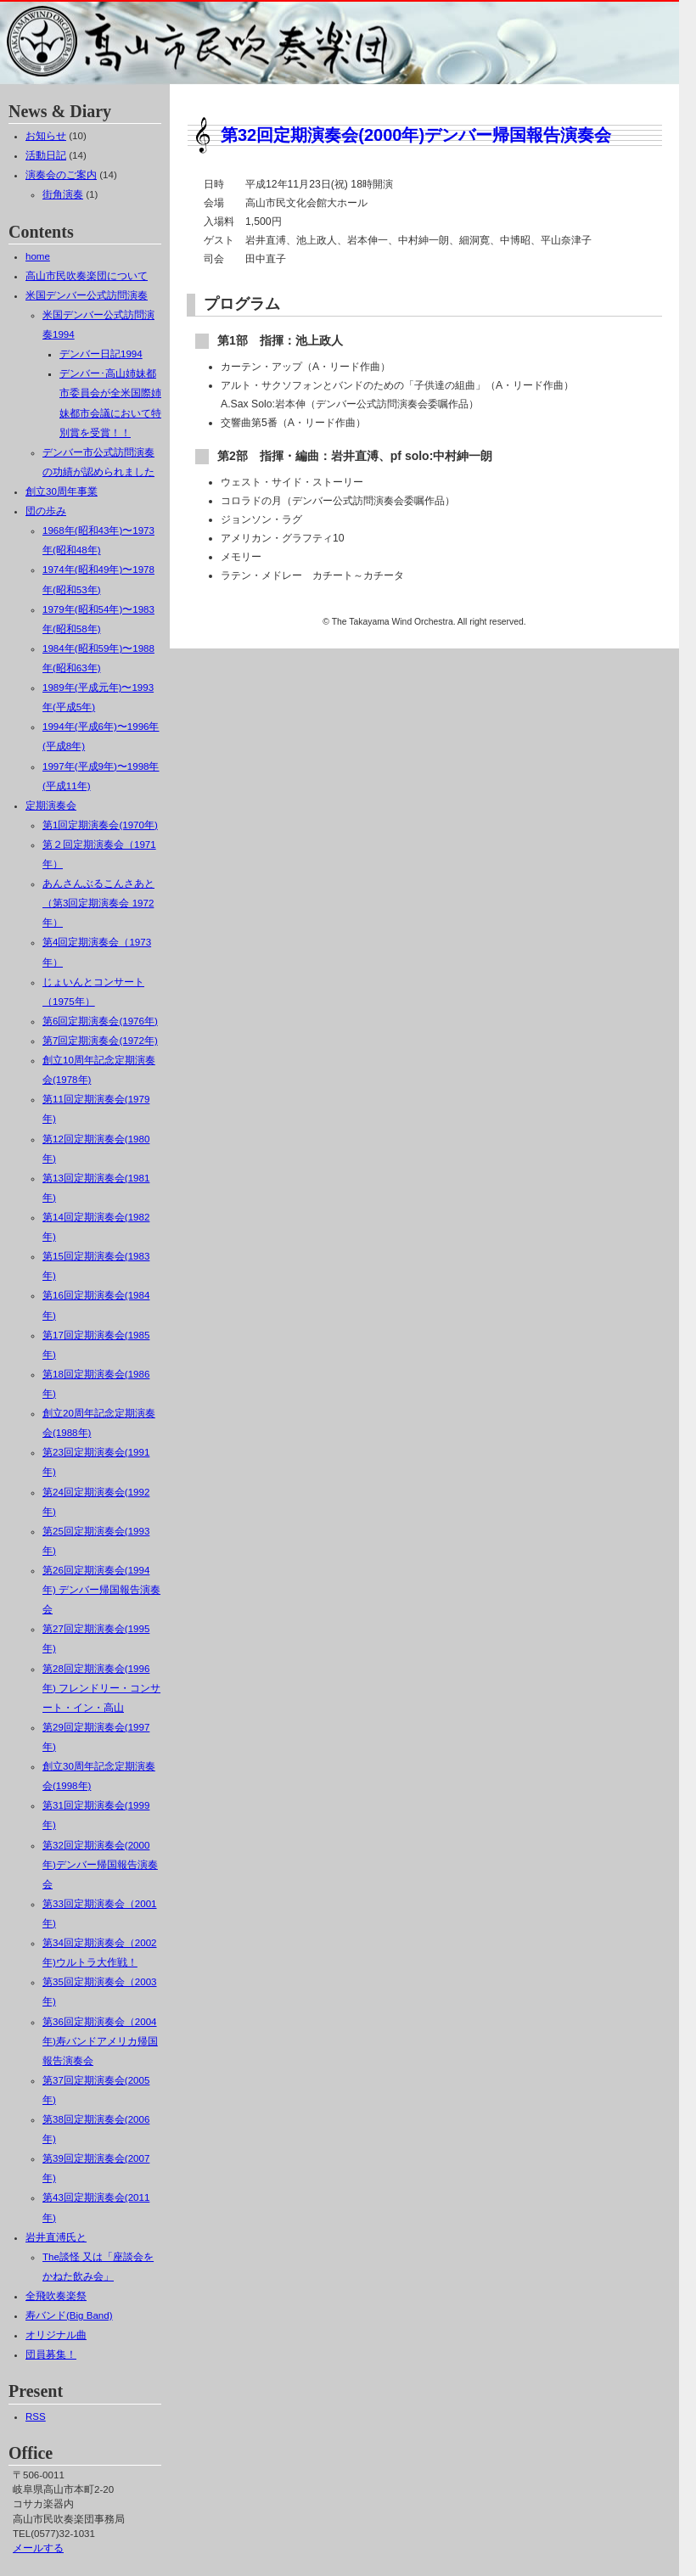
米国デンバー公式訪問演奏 (86, 295)
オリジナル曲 (56, 2335)
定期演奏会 (50, 805)
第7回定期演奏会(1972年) (100, 1040)
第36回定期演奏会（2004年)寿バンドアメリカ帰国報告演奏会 (100, 2041)
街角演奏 (62, 194)
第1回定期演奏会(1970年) (100, 825)
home (37, 256)
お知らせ (45, 136)
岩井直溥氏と (56, 2237)
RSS (35, 2416)
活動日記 (45, 155)
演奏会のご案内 (61, 175)
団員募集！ (50, 2354)
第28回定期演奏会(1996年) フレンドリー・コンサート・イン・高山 (101, 1688)
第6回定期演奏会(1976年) (100, 1021)
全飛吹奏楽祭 (56, 2296)
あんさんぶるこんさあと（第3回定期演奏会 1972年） (98, 903)
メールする (38, 2548)
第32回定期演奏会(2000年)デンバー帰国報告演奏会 (416, 135)
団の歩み (45, 511)
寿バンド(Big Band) (69, 2315)
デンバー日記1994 (101, 354)
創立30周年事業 (61, 491)
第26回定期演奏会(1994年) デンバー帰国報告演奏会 (101, 1589)
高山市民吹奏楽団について (86, 276)
